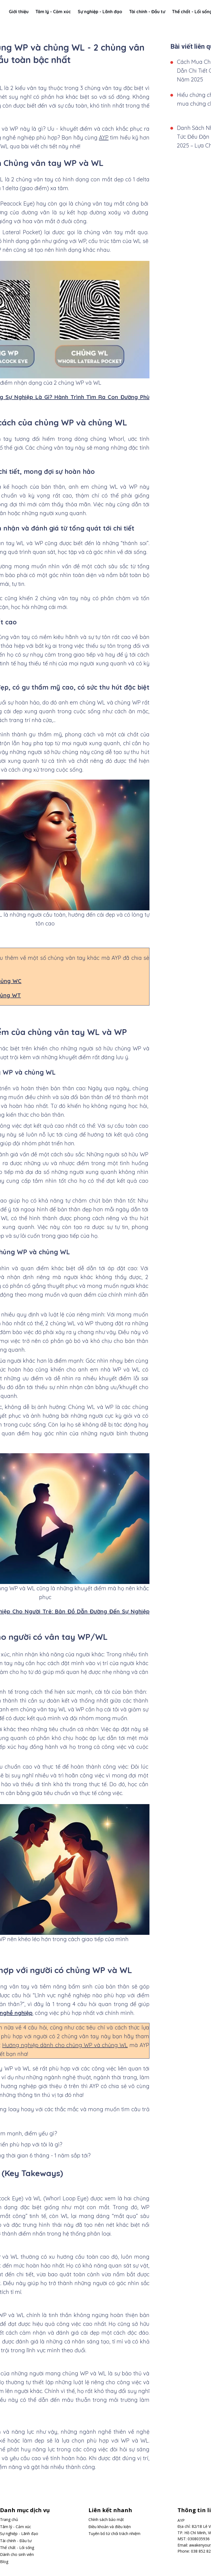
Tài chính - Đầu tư (147, 11)
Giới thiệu (19, 11)
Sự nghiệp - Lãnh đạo (100, 11)
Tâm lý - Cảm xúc (53, 11)
